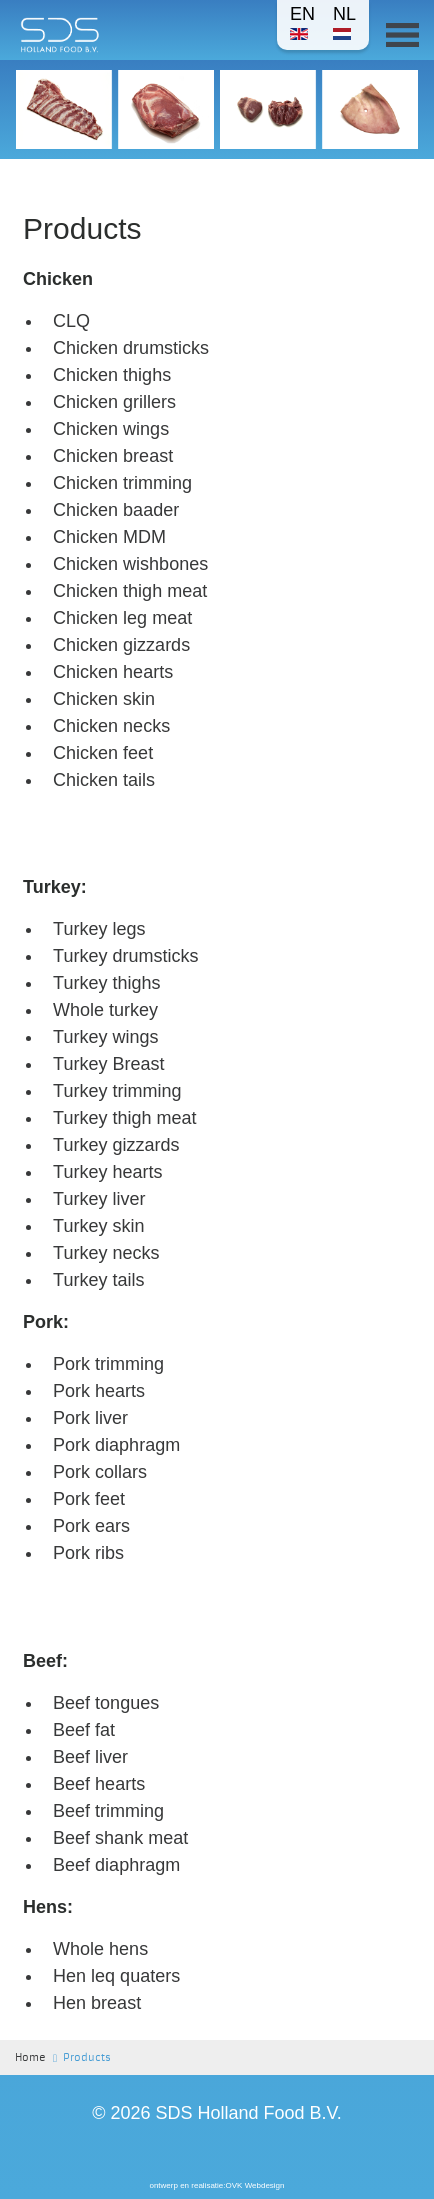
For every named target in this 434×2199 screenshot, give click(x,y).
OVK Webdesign (255, 2185)
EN (302, 22)
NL (344, 22)
